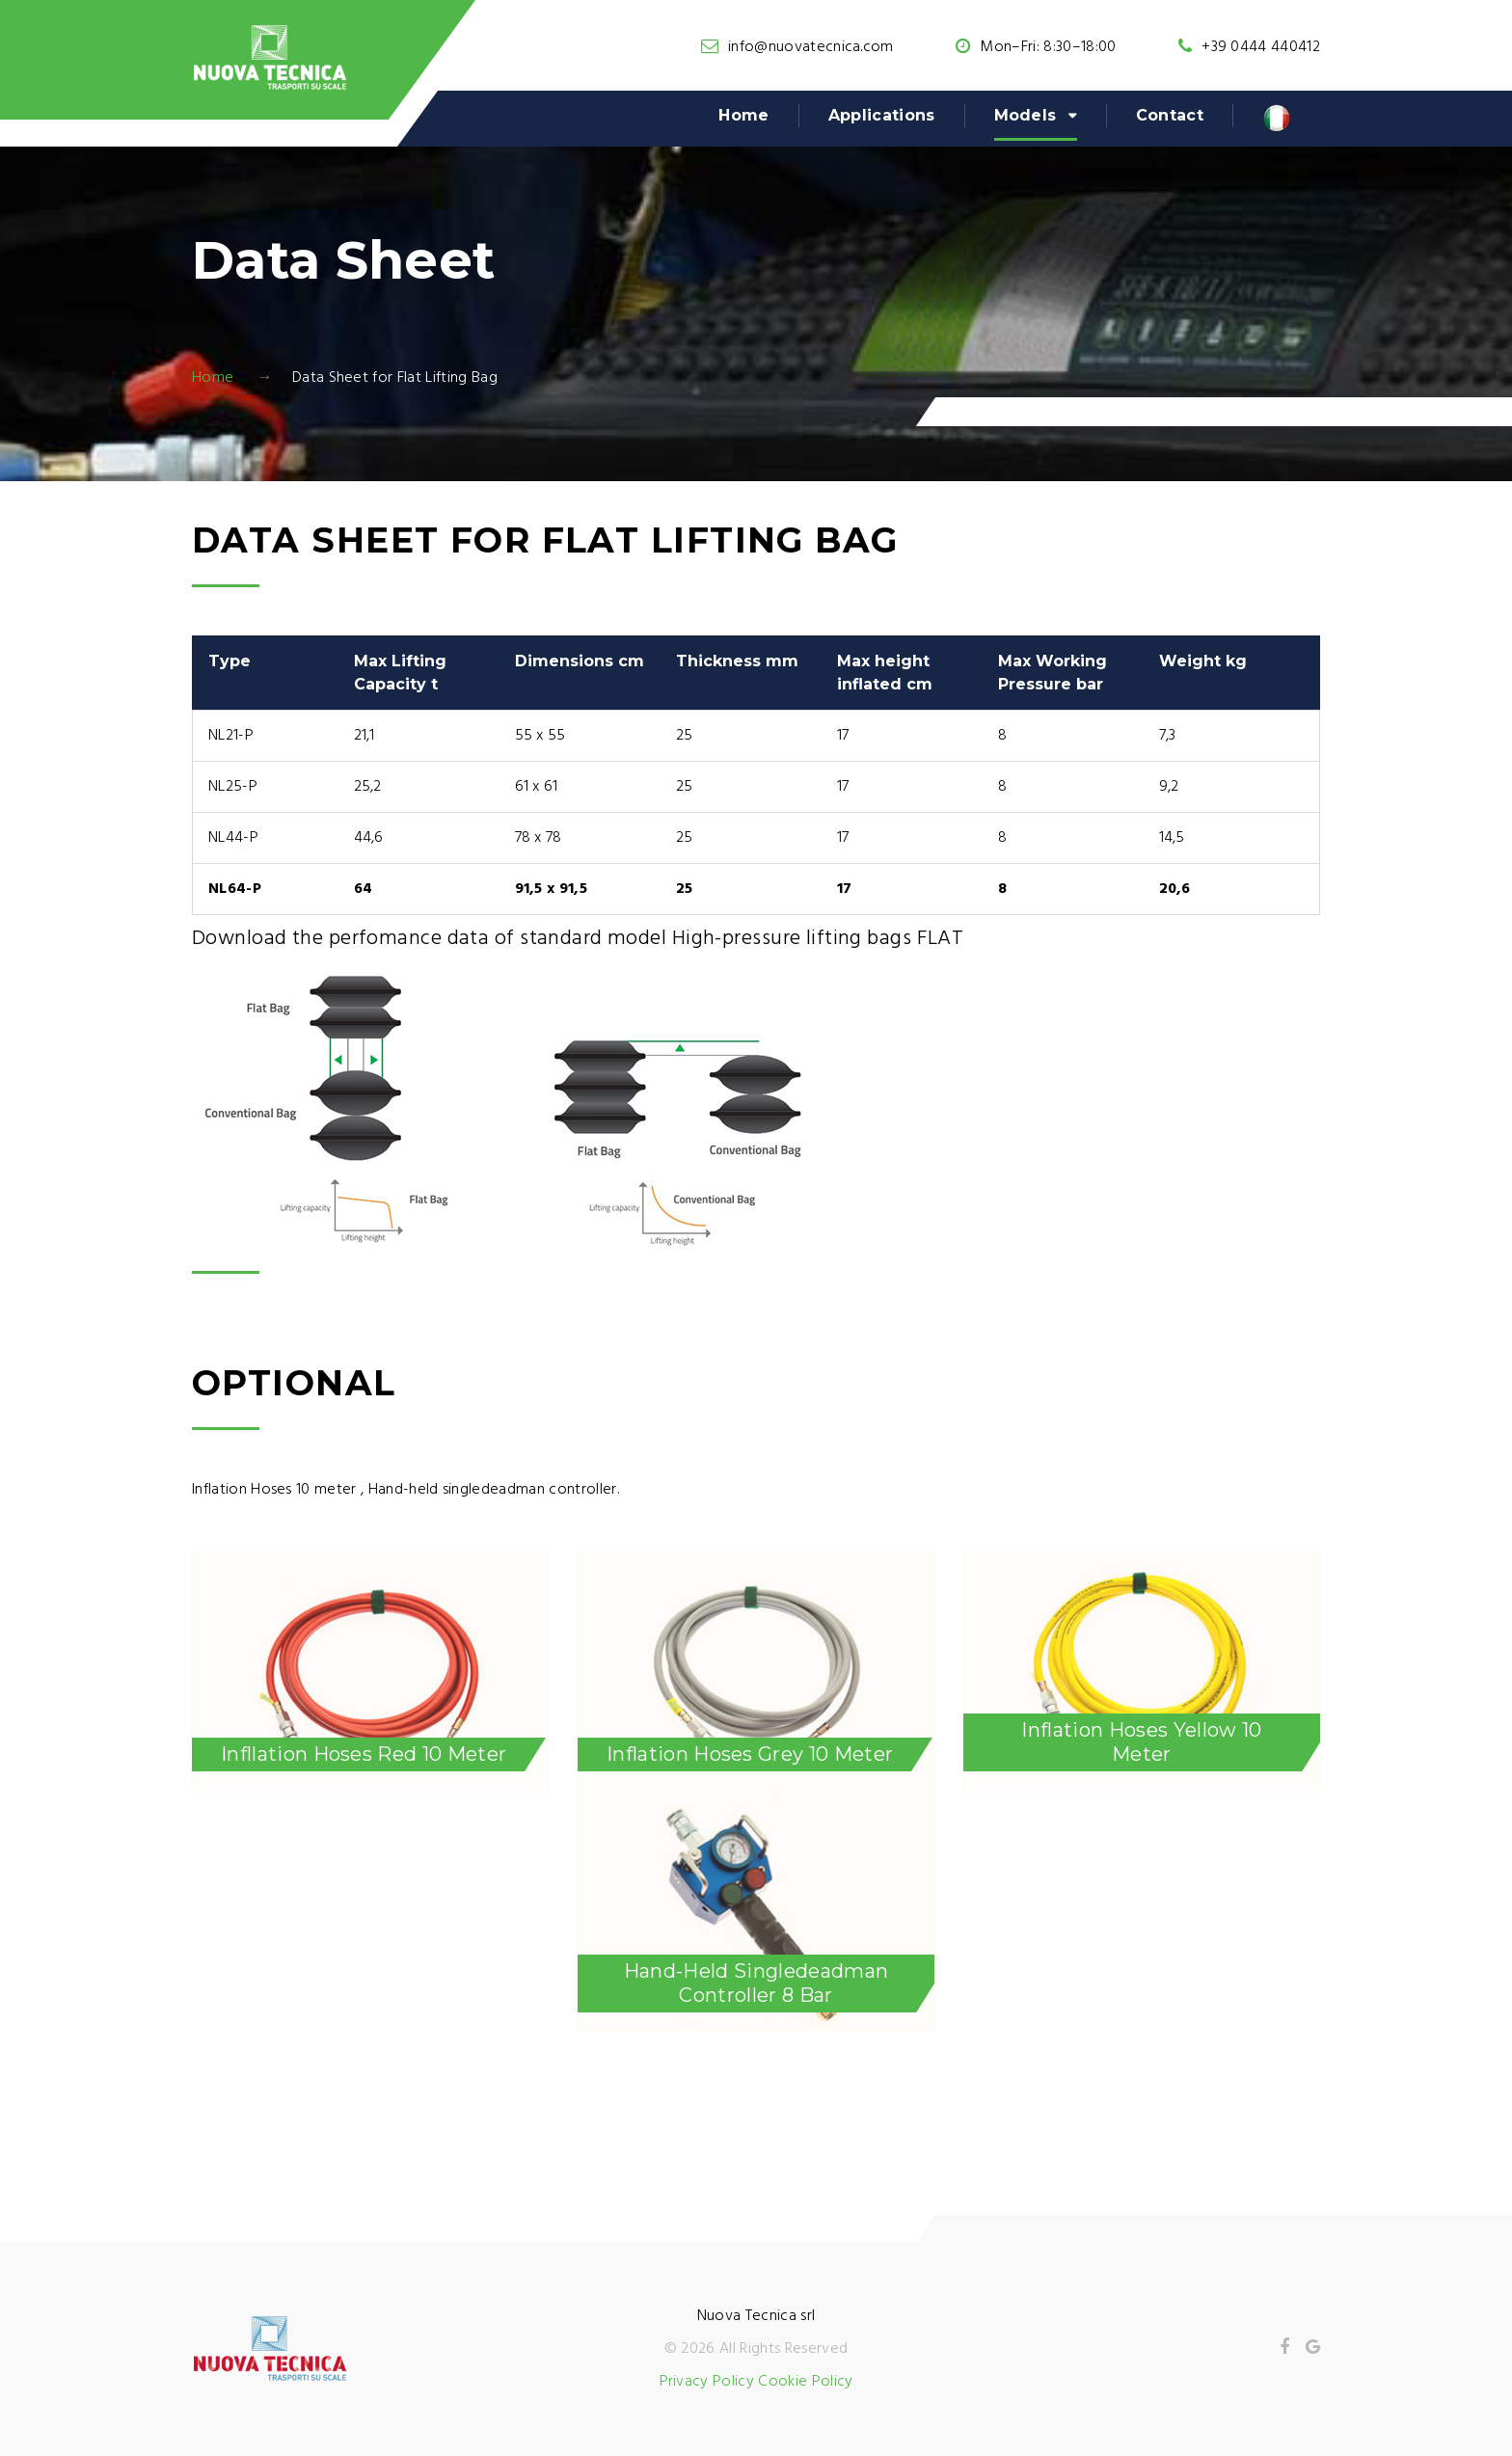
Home (743, 115)
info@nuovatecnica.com (811, 47)
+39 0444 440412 (1261, 47)
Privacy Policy (707, 2381)
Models (1025, 115)
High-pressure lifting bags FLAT (818, 939)
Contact (1169, 115)
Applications (881, 115)
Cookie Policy (805, 2381)
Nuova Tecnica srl (756, 2316)
